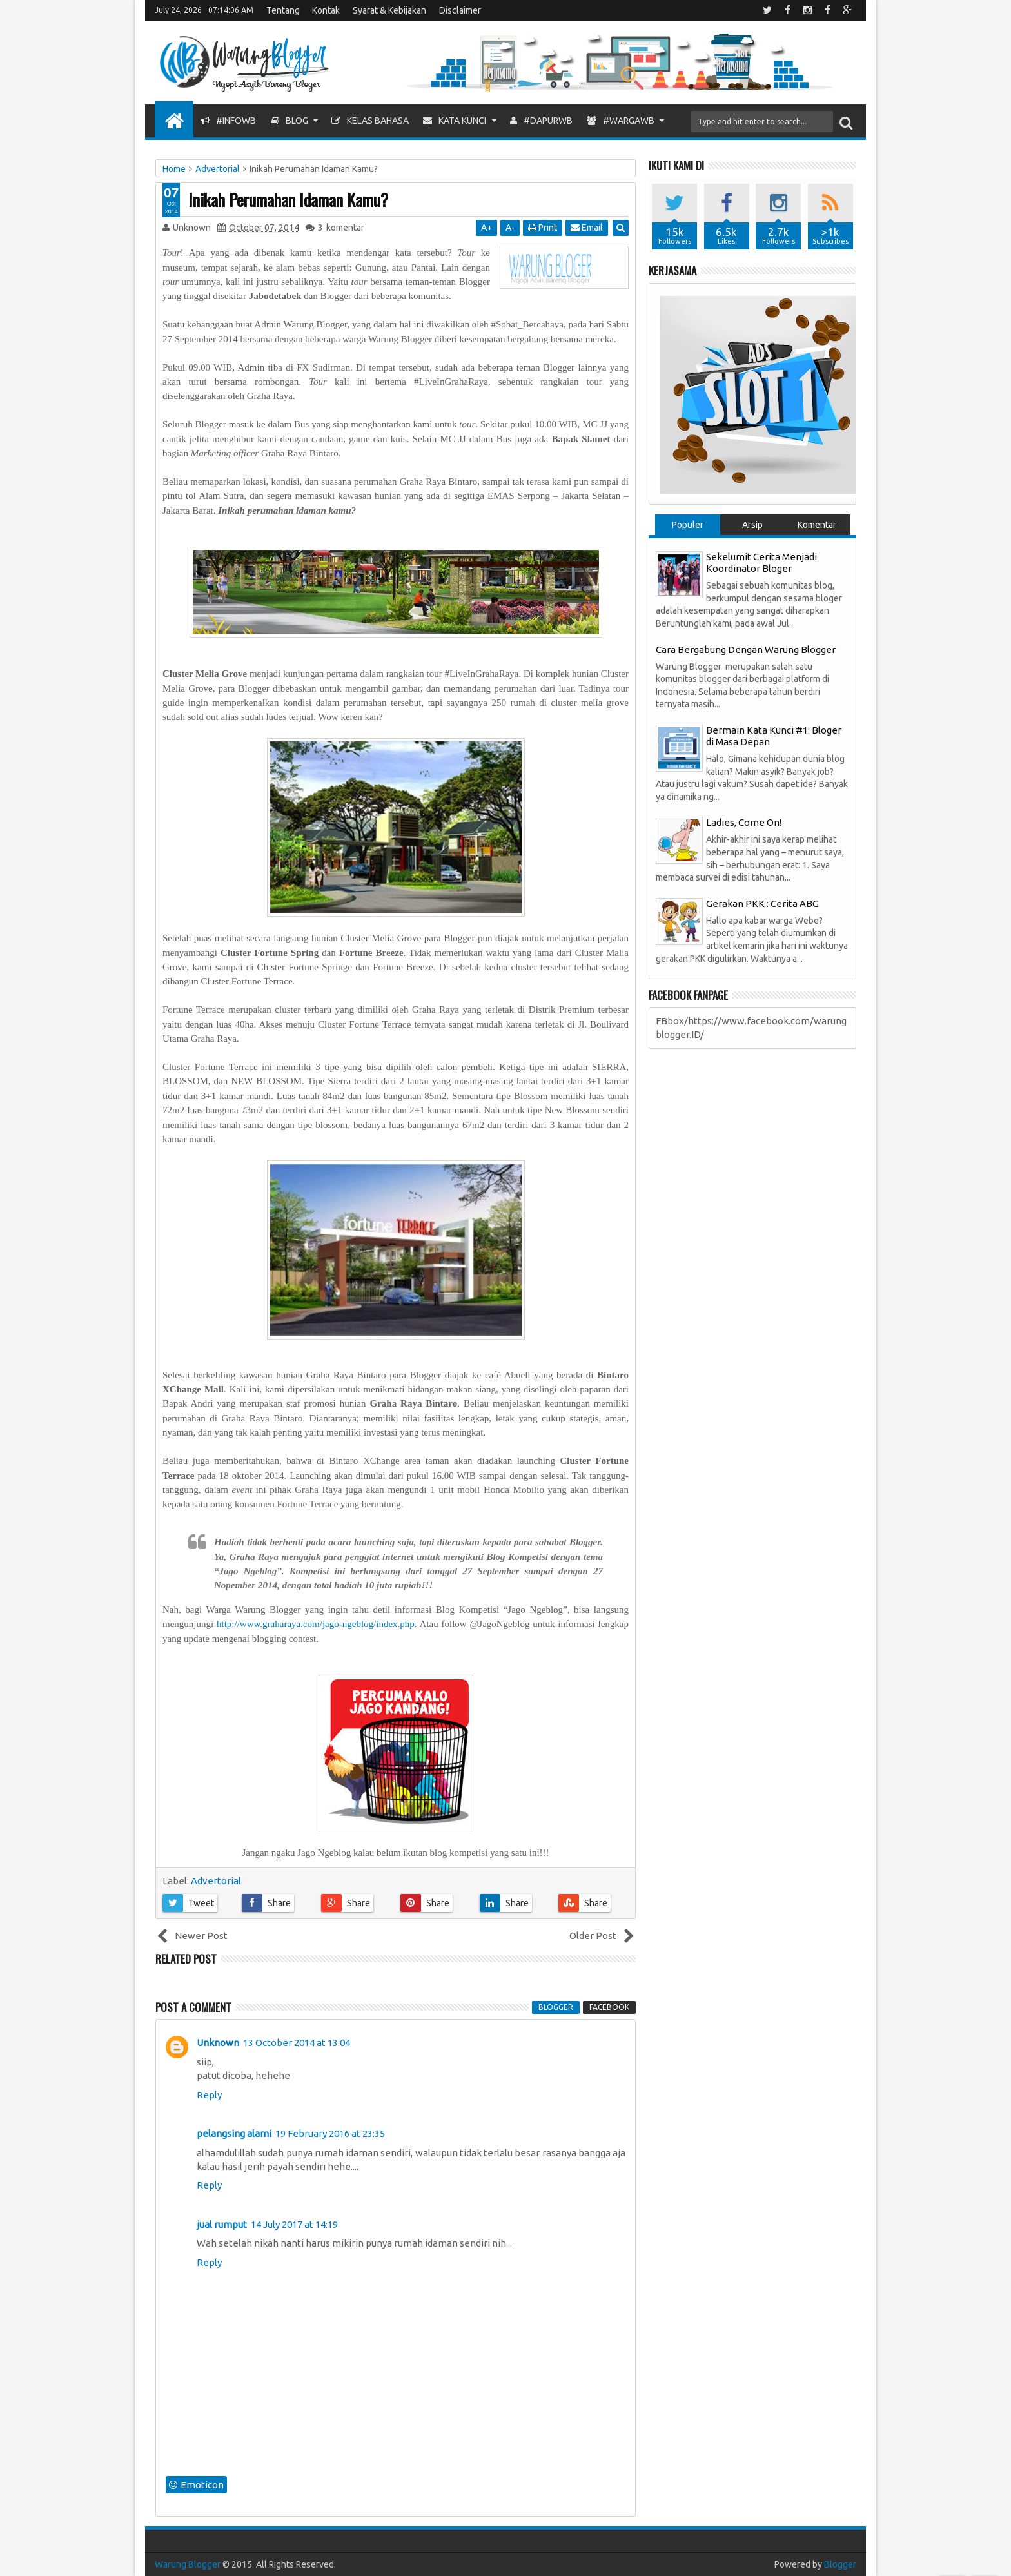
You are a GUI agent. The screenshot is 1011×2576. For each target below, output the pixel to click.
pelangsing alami (234, 2133)
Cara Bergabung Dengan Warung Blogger (746, 649)
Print (542, 227)
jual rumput (222, 2224)
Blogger (840, 2564)
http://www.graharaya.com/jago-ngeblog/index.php (316, 1624)
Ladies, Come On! (743, 822)
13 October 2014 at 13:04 (296, 2042)
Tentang (283, 10)
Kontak (326, 10)
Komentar (817, 525)
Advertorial (216, 1880)
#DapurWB (541, 120)
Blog (289, 120)
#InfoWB (228, 120)
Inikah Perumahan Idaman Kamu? (288, 199)
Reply (209, 2094)
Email (587, 227)
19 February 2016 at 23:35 (330, 2133)
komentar (341, 228)
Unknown (218, 2042)
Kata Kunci (454, 120)
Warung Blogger (188, 2564)
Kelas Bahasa (370, 120)
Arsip (752, 525)
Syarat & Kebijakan (389, 10)
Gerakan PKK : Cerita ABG (762, 903)
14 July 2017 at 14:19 (294, 2224)
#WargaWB (620, 120)
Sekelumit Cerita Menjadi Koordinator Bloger (761, 562)
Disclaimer (460, 10)
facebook (609, 2007)
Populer (687, 525)
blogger (555, 2007)
